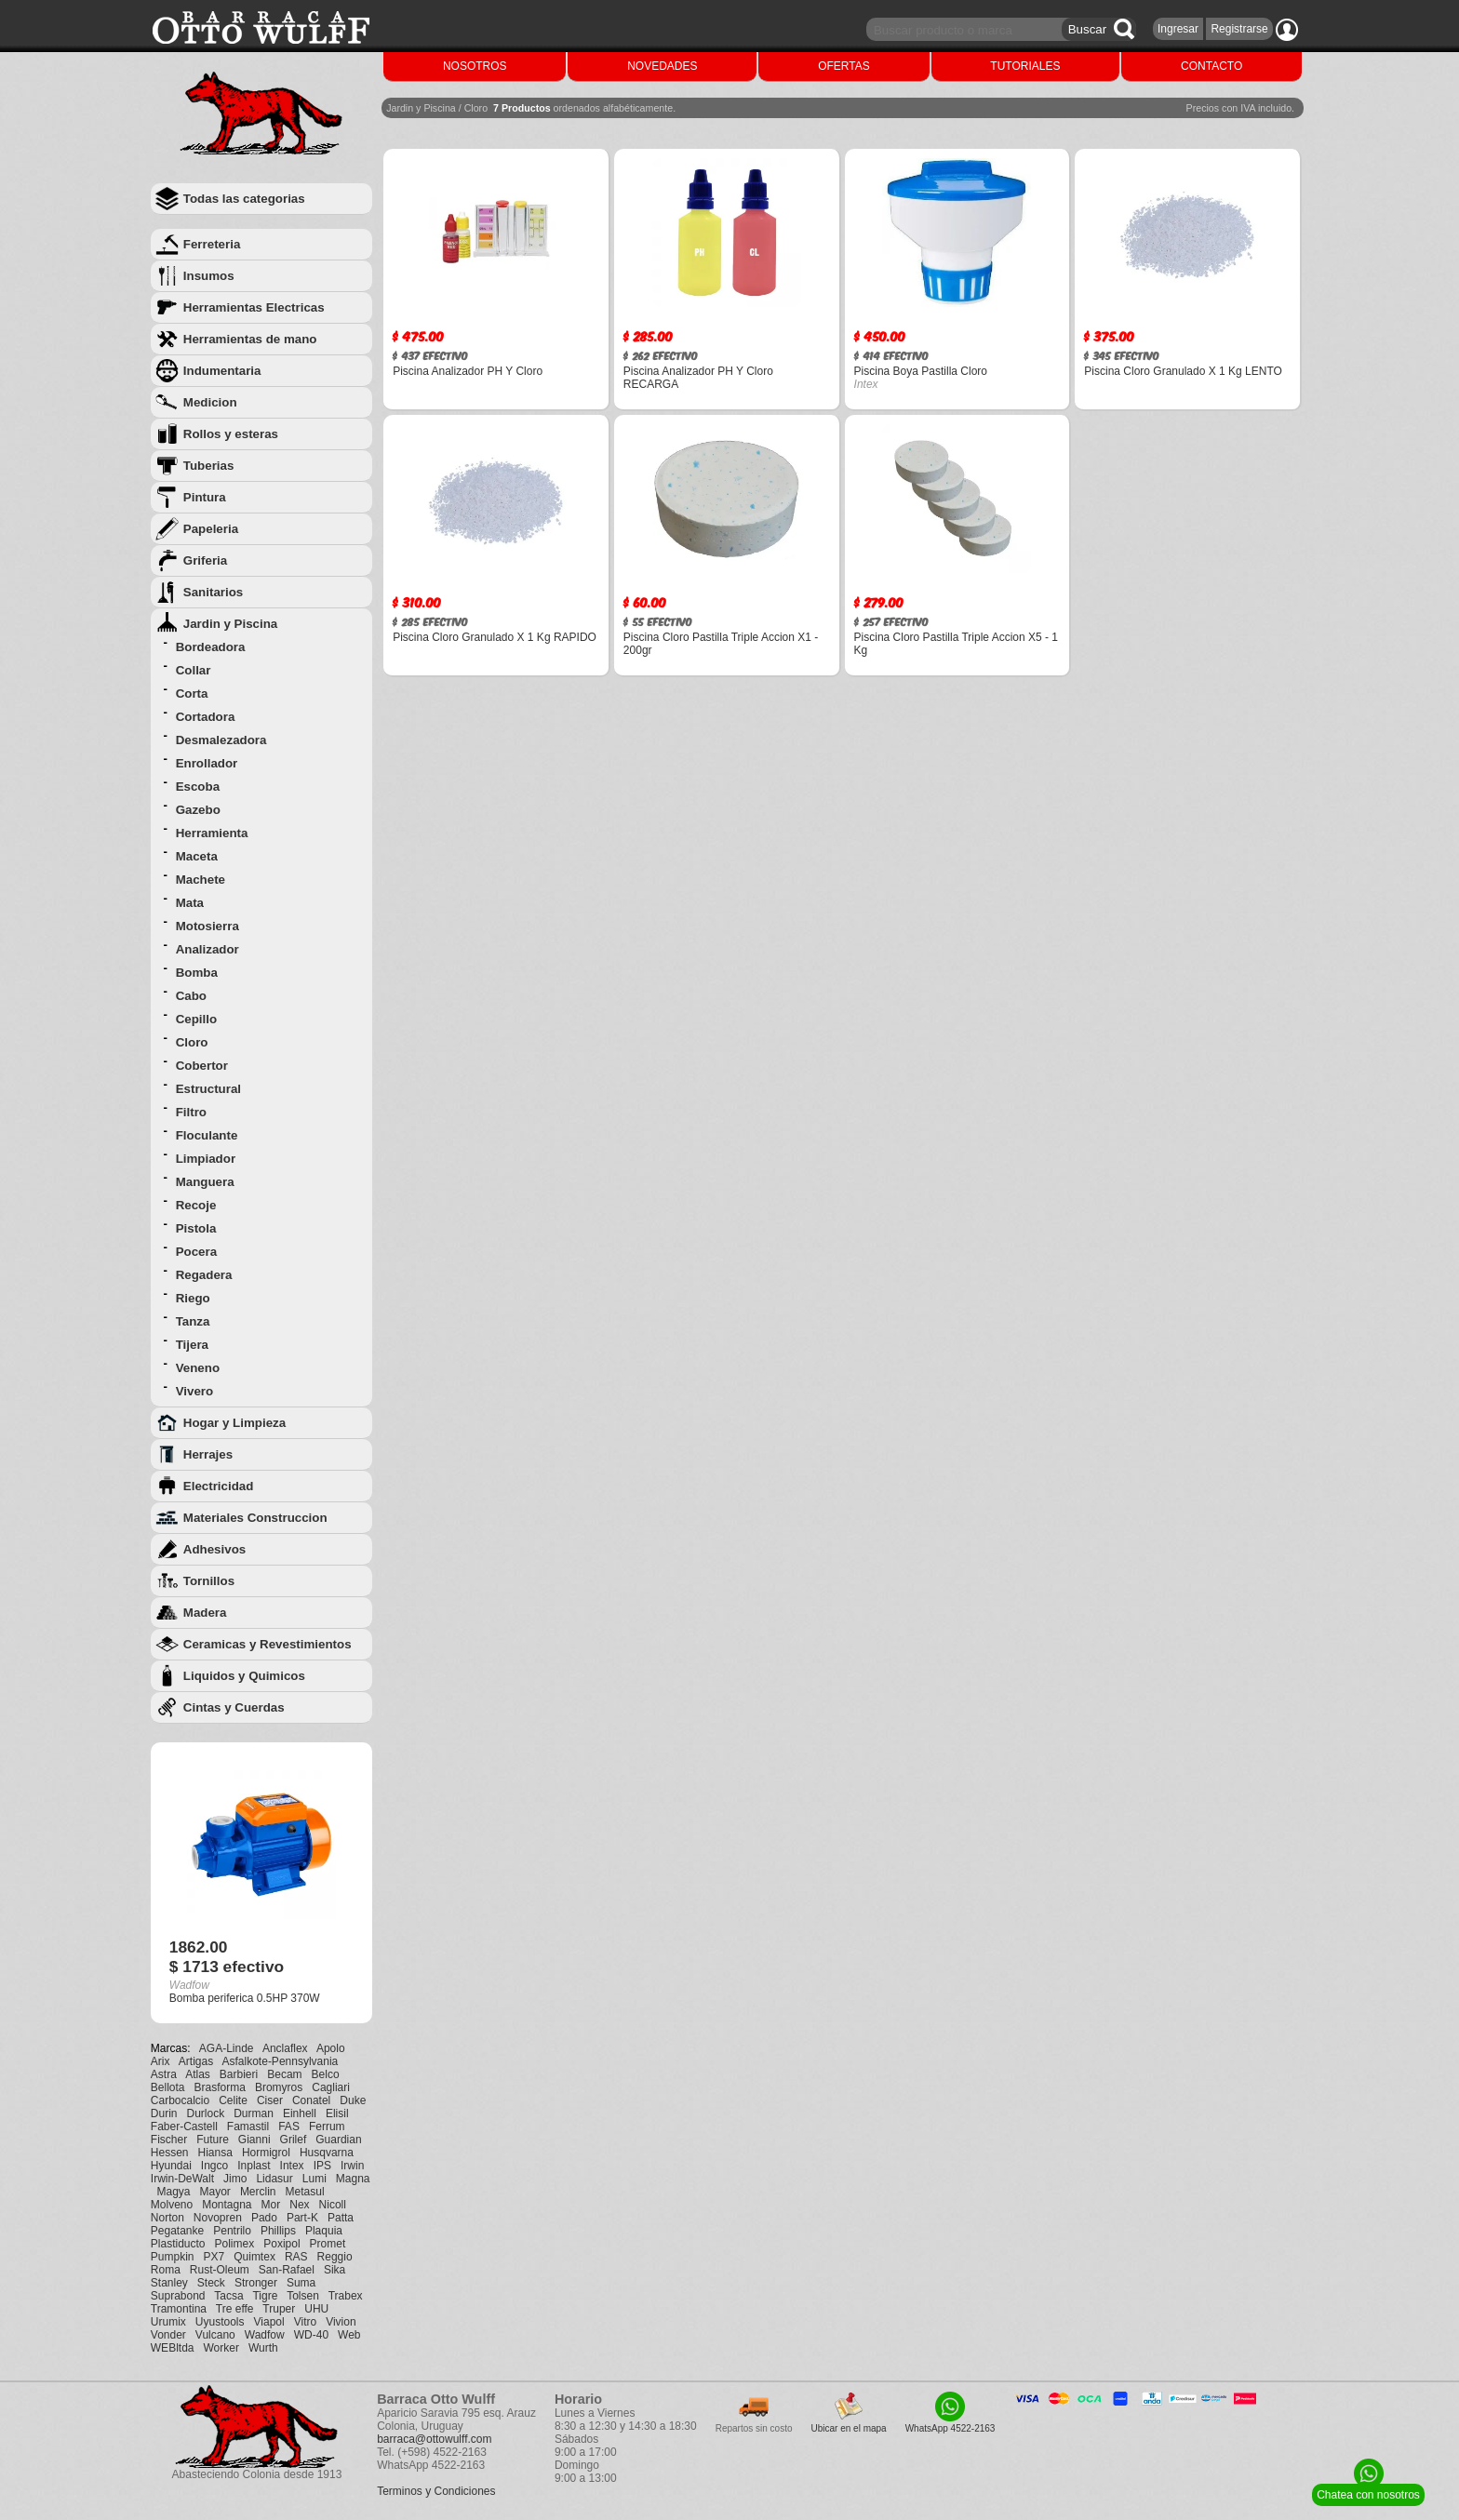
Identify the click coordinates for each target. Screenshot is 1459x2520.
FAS (289, 2126)
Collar (193, 670)
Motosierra (207, 926)
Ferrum (327, 2126)
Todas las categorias (244, 199)
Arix (160, 2061)
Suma (301, 2282)
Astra (164, 2074)
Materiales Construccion (255, 1518)
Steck (211, 2282)
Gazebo (198, 810)
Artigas (196, 2061)
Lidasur (274, 2178)
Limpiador (205, 1159)
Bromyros (278, 2087)
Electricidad (218, 1486)
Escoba (198, 786)
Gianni (254, 2139)
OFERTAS (844, 66)
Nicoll (332, 2204)
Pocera (196, 1252)
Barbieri (239, 2074)
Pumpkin (172, 2256)
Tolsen (303, 2295)
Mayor (215, 2191)
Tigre (264, 2295)
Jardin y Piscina (230, 624)
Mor (271, 2204)
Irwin (352, 2165)
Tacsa (228, 2295)
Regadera (204, 1275)
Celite (233, 2100)
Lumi (314, 2178)
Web (349, 2334)
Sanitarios (213, 592)
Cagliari (331, 2087)
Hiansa (215, 2152)
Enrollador (207, 763)
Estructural (208, 1089)
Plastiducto (178, 2243)
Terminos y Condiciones (436, 2491)
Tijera (192, 1345)
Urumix (168, 2321)
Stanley (169, 2282)
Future (212, 2139)
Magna (353, 2178)
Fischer (169, 2139)
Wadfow (265, 2334)
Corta (192, 693)
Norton (167, 2217)
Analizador (207, 949)
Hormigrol (266, 2152)
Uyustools (220, 2321)
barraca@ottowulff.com (434, 2439)
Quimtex (254, 2256)
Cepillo (196, 1019)
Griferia (205, 560)
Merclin (258, 2191)
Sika (334, 2269)
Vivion (340, 2321)
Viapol (269, 2321)
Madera (205, 1613)
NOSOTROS (475, 66)
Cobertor (202, 1066)
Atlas (197, 2074)
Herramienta (212, 833)
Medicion (210, 402)
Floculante (207, 1135)
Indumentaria (222, 371)
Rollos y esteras (230, 434)
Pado (264, 2217)
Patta (341, 2217)
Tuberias (208, 466)
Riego (193, 1298)
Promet (328, 2243)
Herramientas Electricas (254, 307)
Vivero (195, 1391)
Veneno (198, 1368)
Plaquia (323, 2230)
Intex (292, 2165)
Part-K (302, 2217)
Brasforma (220, 2087)
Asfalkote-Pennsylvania (280, 2061)
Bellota (168, 2087)
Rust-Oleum (219, 2269)
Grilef (293, 2139)
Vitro (305, 2321)
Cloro (192, 1042)
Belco (326, 2074)
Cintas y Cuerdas (234, 1707)
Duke (353, 2100)
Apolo (330, 2048)
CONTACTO (1211, 66)
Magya (173, 2191)
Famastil (248, 2126)
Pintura (204, 497)
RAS (296, 2256)
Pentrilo (232, 2230)
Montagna (226, 2204)
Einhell (299, 2113)
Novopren (218, 2217)
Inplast (253, 2165)
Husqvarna (327, 2152)
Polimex (235, 2243)
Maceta (197, 856)
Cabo (191, 996)
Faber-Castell (184, 2126)
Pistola (196, 1228)
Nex (299, 2204)
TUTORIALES (1025, 66)
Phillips (278, 2230)
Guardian (338, 2139)
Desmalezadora (221, 740)
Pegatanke (177, 2230)
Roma (166, 2269)
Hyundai (171, 2165)
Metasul (305, 2191)
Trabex (345, 2295)
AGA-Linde (226, 2048)
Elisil (337, 2113)
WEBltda (172, 2347)
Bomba (197, 973)
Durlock (206, 2113)
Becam (284, 2074)
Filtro (191, 1112)
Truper (278, 2308)
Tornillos (208, 1581)
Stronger (255, 2282)
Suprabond (178, 2295)
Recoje (196, 1205)
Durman (254, 2113)
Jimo (235, 2178)
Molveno (172, 2204)
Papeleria (210, 529)
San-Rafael (287, 2269)
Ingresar (1178, 28)
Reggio (335, 2256)
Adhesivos (214, 1549)
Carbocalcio (180, 2100)
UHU (316, 2308)
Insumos (208, 276)
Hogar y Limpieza (234, 1423)
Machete (200, 880)
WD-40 (311, 2334)
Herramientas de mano (250, 339)
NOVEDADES (662, 66)
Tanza (193, 1321)
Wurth (263, 2347)
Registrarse (1239, 28)
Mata (190, 903)
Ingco (214, 2165)
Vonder (168, 2334)
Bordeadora (211, 647)
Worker (221, 2347)
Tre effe (235, 2308)
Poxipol (281, 2243)
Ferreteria (212, 244)
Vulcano (215, 2334)
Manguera (205, 1182)
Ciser (270, 2100)
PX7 (214, 2256)
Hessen (170, 2152)
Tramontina (179, 2308)
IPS (322, 2165)
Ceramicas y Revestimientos (267, 1644)
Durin (164, 2113)
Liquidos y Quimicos (244, 1676)
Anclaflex (285, 2048)
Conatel (311, 2100)
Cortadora (205, 717)
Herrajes (208, 1454)
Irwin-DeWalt (182, 2178)
